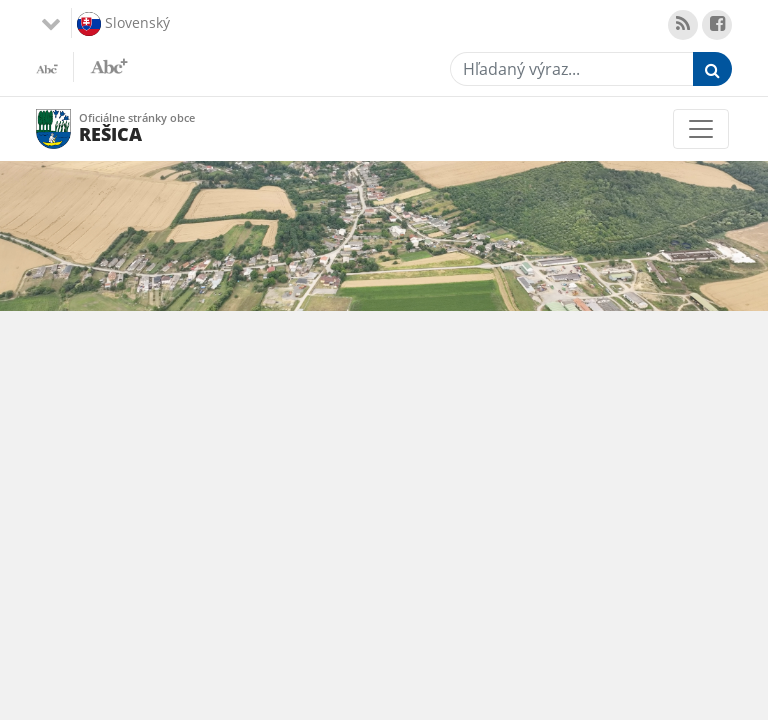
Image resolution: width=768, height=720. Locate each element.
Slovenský (123, 24)
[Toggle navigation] (701, 129)
